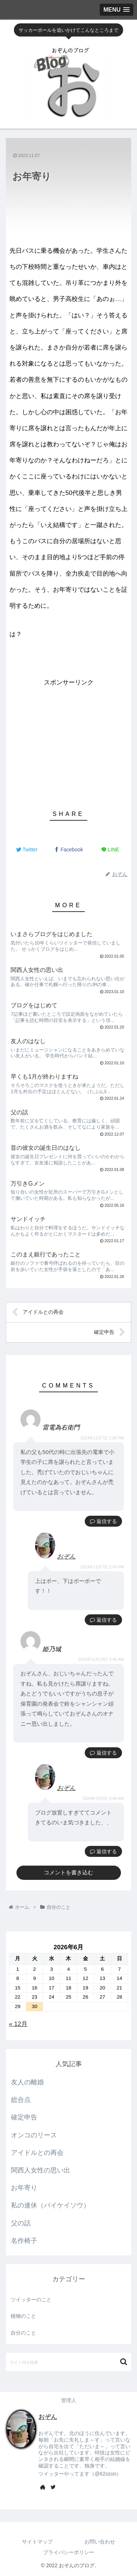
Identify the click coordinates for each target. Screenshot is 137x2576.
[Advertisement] (68, 739)
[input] (68, 2362)
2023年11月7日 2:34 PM (102, 1567)
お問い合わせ (99, 2542)
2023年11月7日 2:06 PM (102, 1438)
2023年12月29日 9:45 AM (101, 1659)
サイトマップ (37, 2542)
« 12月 (18, 2023)
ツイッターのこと (31, 2299)
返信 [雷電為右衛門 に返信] (98, 1521)
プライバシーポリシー (68, 2552)
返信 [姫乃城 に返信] (98, 1753)
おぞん (66, 1556)
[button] (123, 2362)
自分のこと (23, 2333)
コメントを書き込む (68, 1872)
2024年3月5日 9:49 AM (103, 1798)
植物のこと (23, 2316)
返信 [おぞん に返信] (98, 1620)
